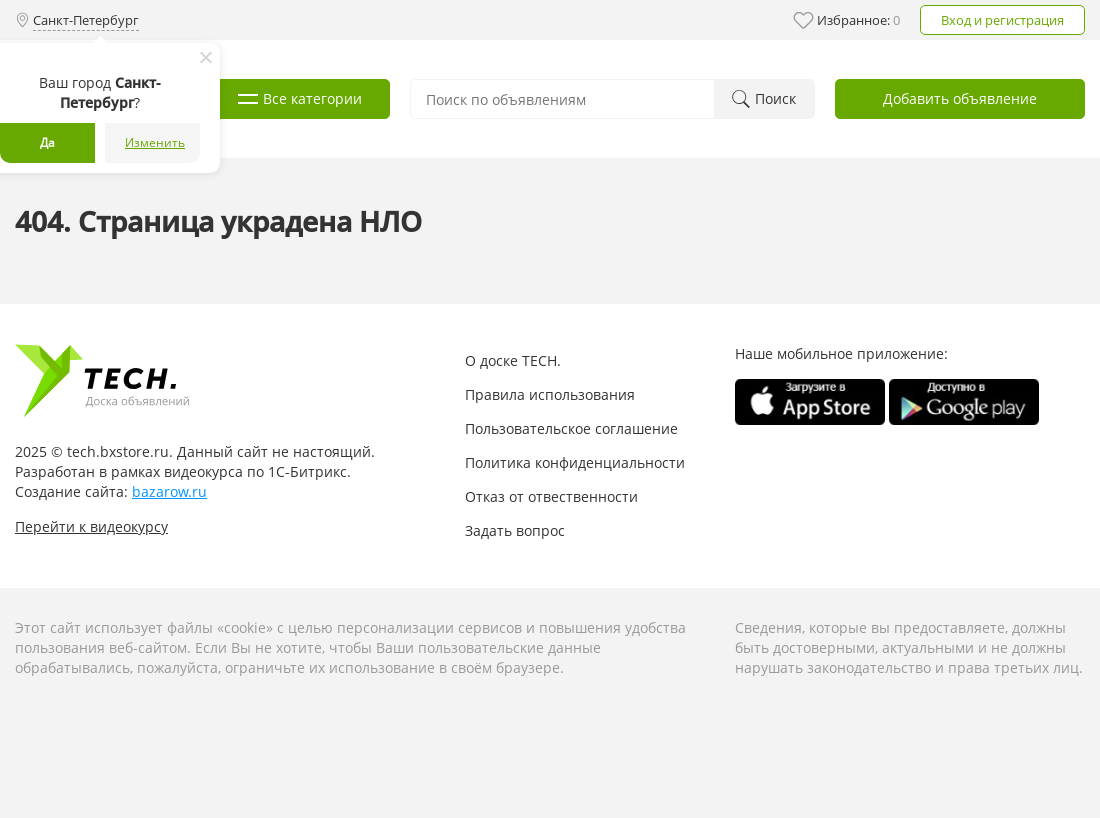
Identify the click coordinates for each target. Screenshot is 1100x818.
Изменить (155, 142)
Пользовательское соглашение (571, 428)
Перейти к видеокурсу (91, 526)
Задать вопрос (515, 530)
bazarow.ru (169, 491)
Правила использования (550, 394)
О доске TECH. (513, 360)
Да (47, 142)
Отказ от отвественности (551, 496)
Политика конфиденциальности (575, 462)
